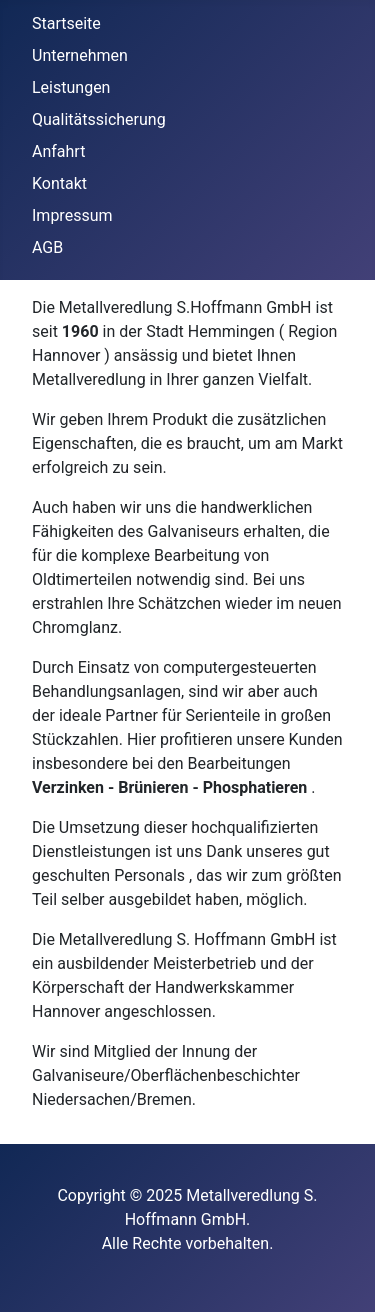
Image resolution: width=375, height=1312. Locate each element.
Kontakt (59, 183)
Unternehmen (80, 55)
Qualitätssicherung (99, 119)
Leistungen (71, 87)
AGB (47, 247)
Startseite (66, 23)
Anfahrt (58, 151)
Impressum (72, 215)
